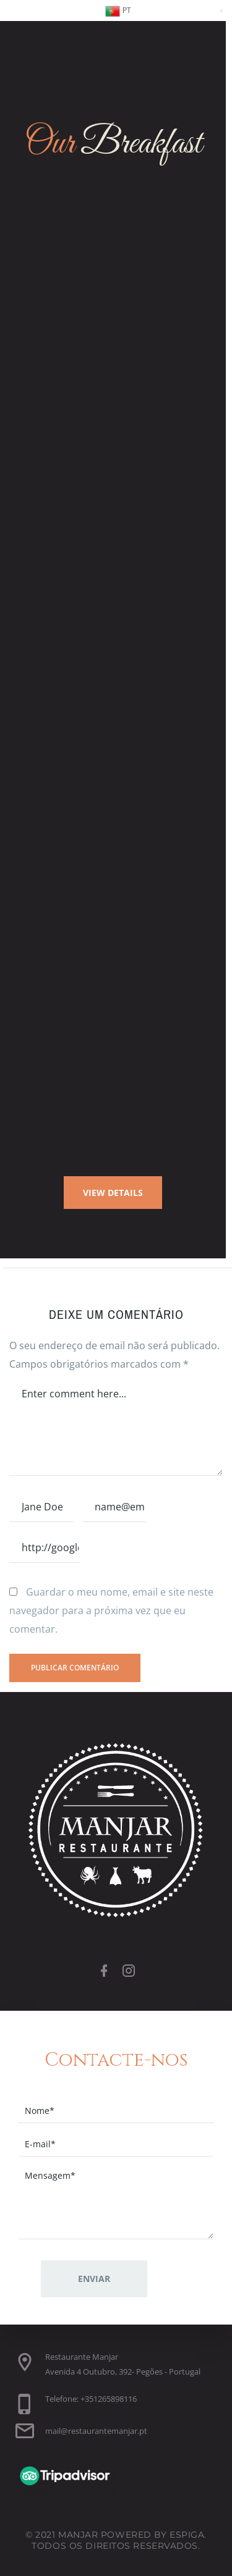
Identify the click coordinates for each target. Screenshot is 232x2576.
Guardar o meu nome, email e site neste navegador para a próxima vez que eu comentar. (111, 1610)
